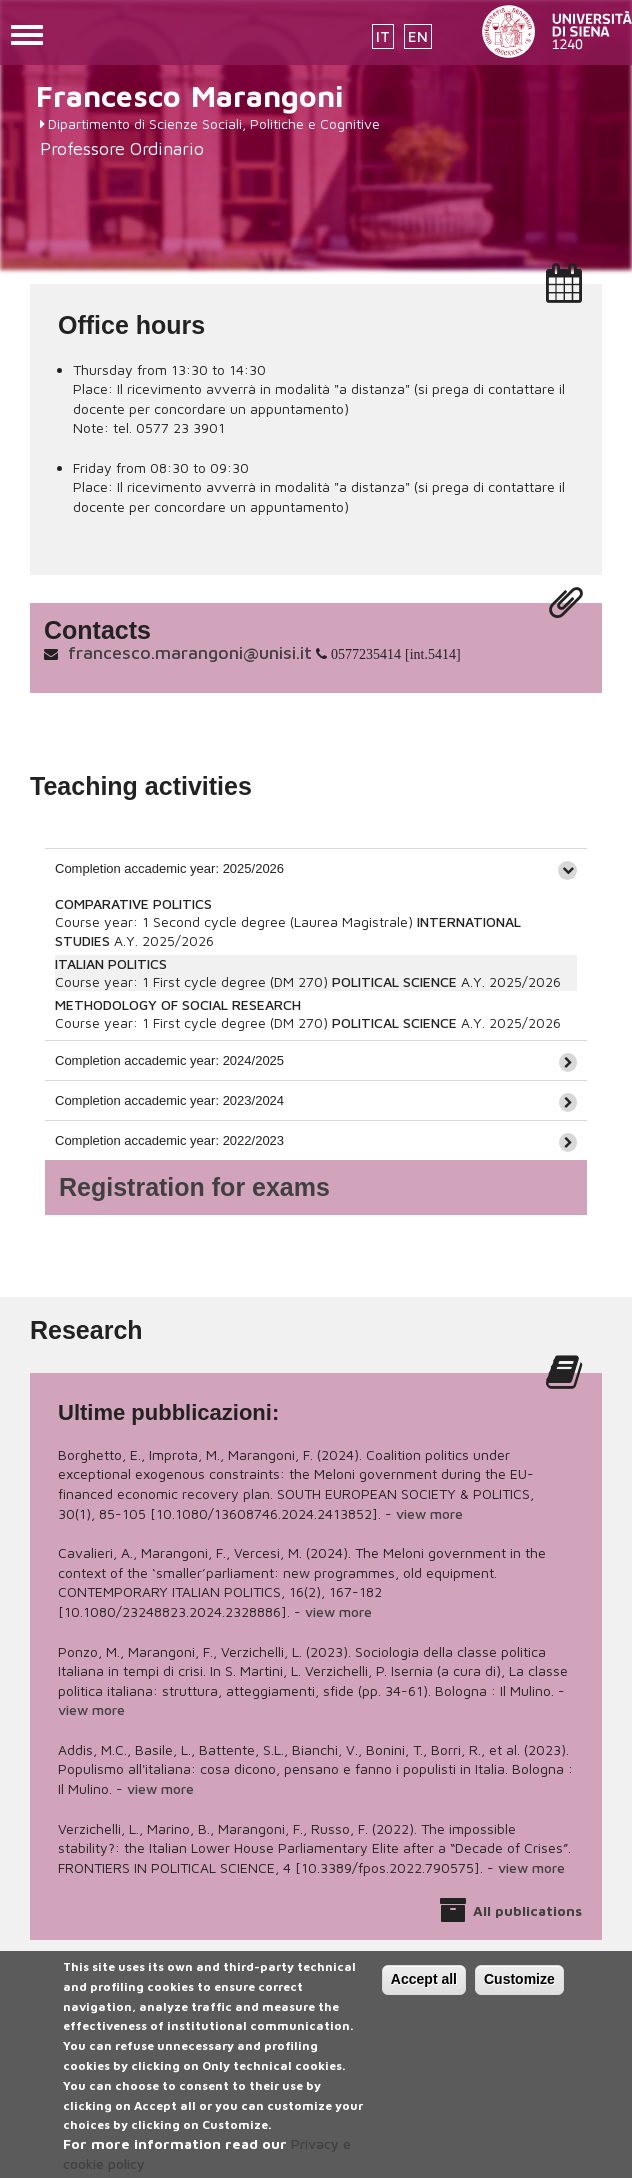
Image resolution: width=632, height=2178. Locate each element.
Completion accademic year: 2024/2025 (169, 1060)
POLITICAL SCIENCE (394, 981)
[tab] (316, 868)
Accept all (424, 1995)
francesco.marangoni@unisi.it (190, 652)
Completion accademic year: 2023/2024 (169, 1100)
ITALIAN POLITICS (111, 963)
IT (383, 36)
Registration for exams (194, 1187)
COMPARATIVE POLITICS (133, 903)
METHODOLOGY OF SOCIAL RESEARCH (178, 1004)
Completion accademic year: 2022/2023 (169, 1140)
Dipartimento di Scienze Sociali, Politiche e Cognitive (214, 123)
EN (418, 36)
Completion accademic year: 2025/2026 (169, 868)
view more (429, 1513)
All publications (527, 1910)
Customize (519, 1995)
